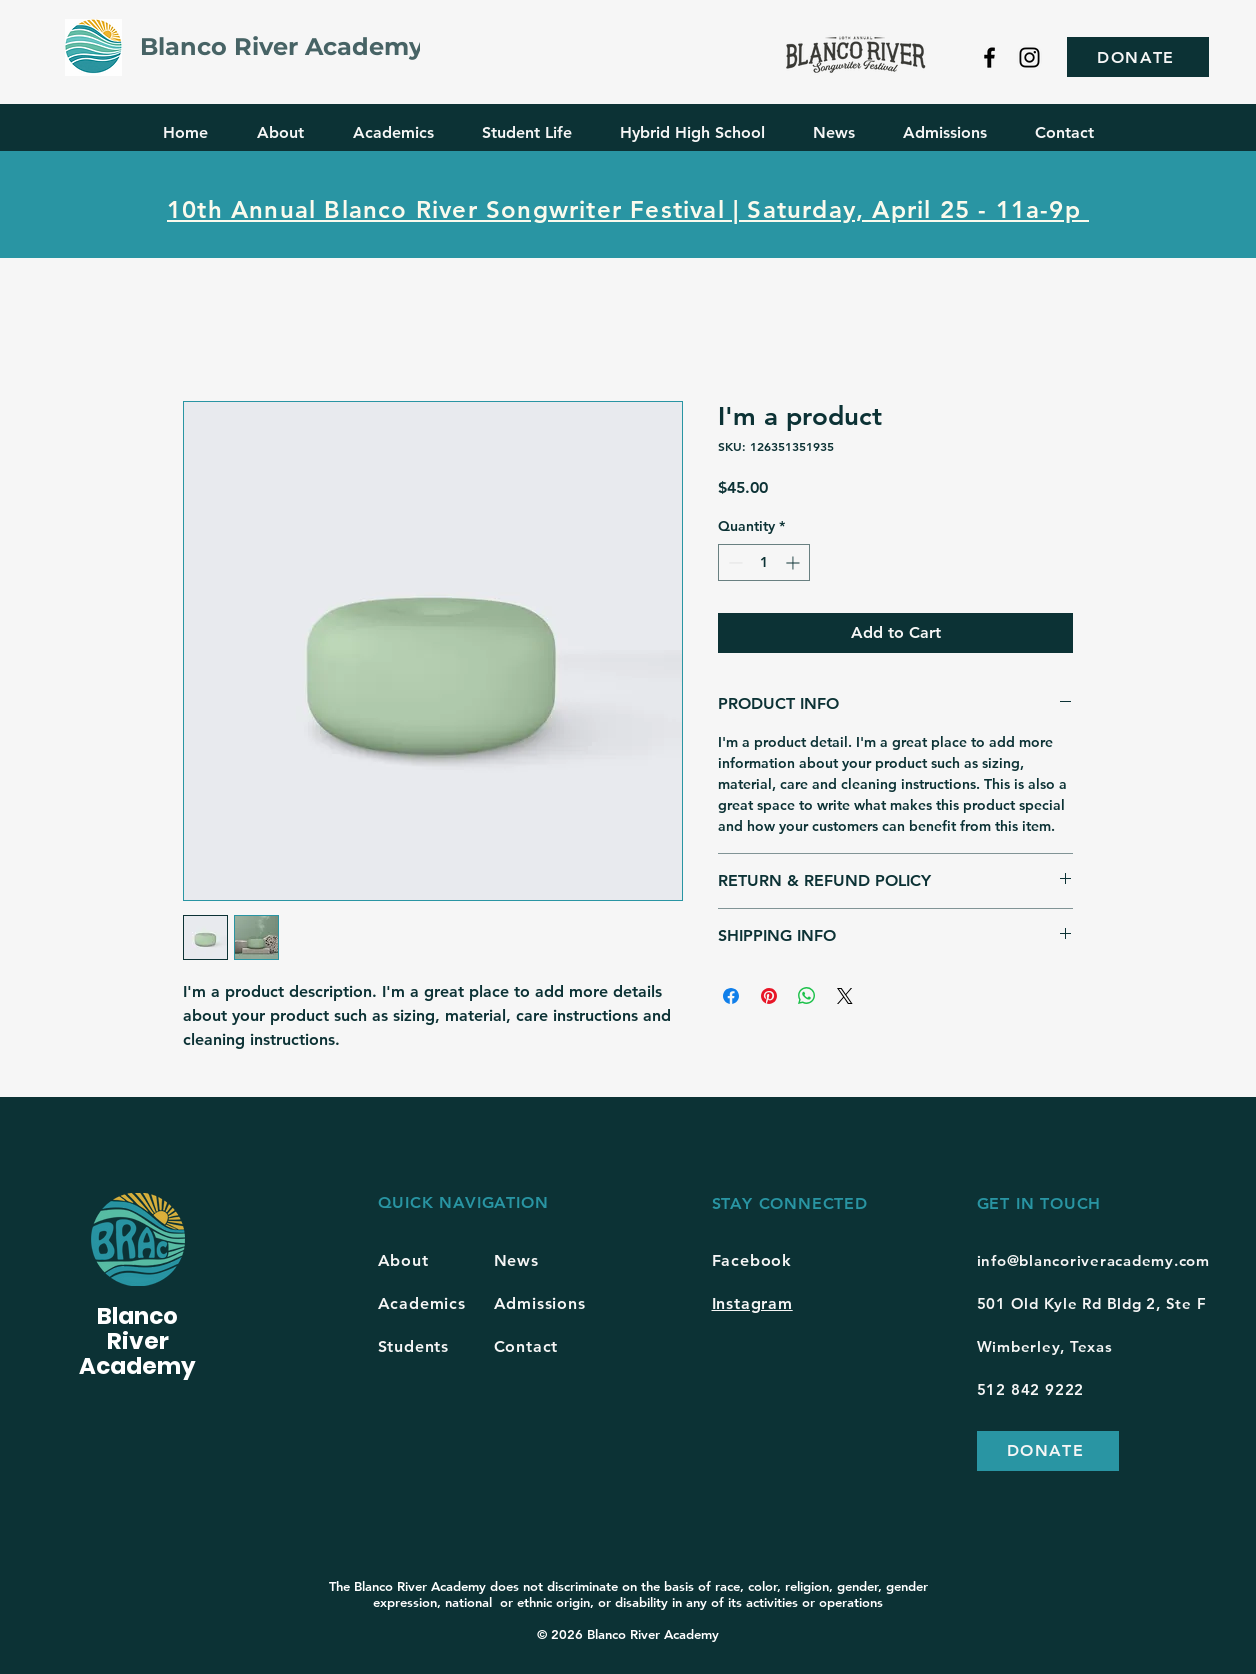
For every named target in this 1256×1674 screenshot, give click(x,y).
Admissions (540, 1303)
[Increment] (794, 562)
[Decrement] (733, 562)
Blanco (137, 1316)
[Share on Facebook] (731, 996)
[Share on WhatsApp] (807, 996)
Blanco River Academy (281, 46)
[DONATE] (1138, 57)
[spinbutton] (764, 562)
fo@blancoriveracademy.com (1100, 1260)
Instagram (752, 1303)
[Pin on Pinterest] (769, 996)
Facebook (752, 1260)
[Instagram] (1029, 57)
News (516, 1260)
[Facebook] (989, 57)
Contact (526, 1346)
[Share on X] (845, 996)
